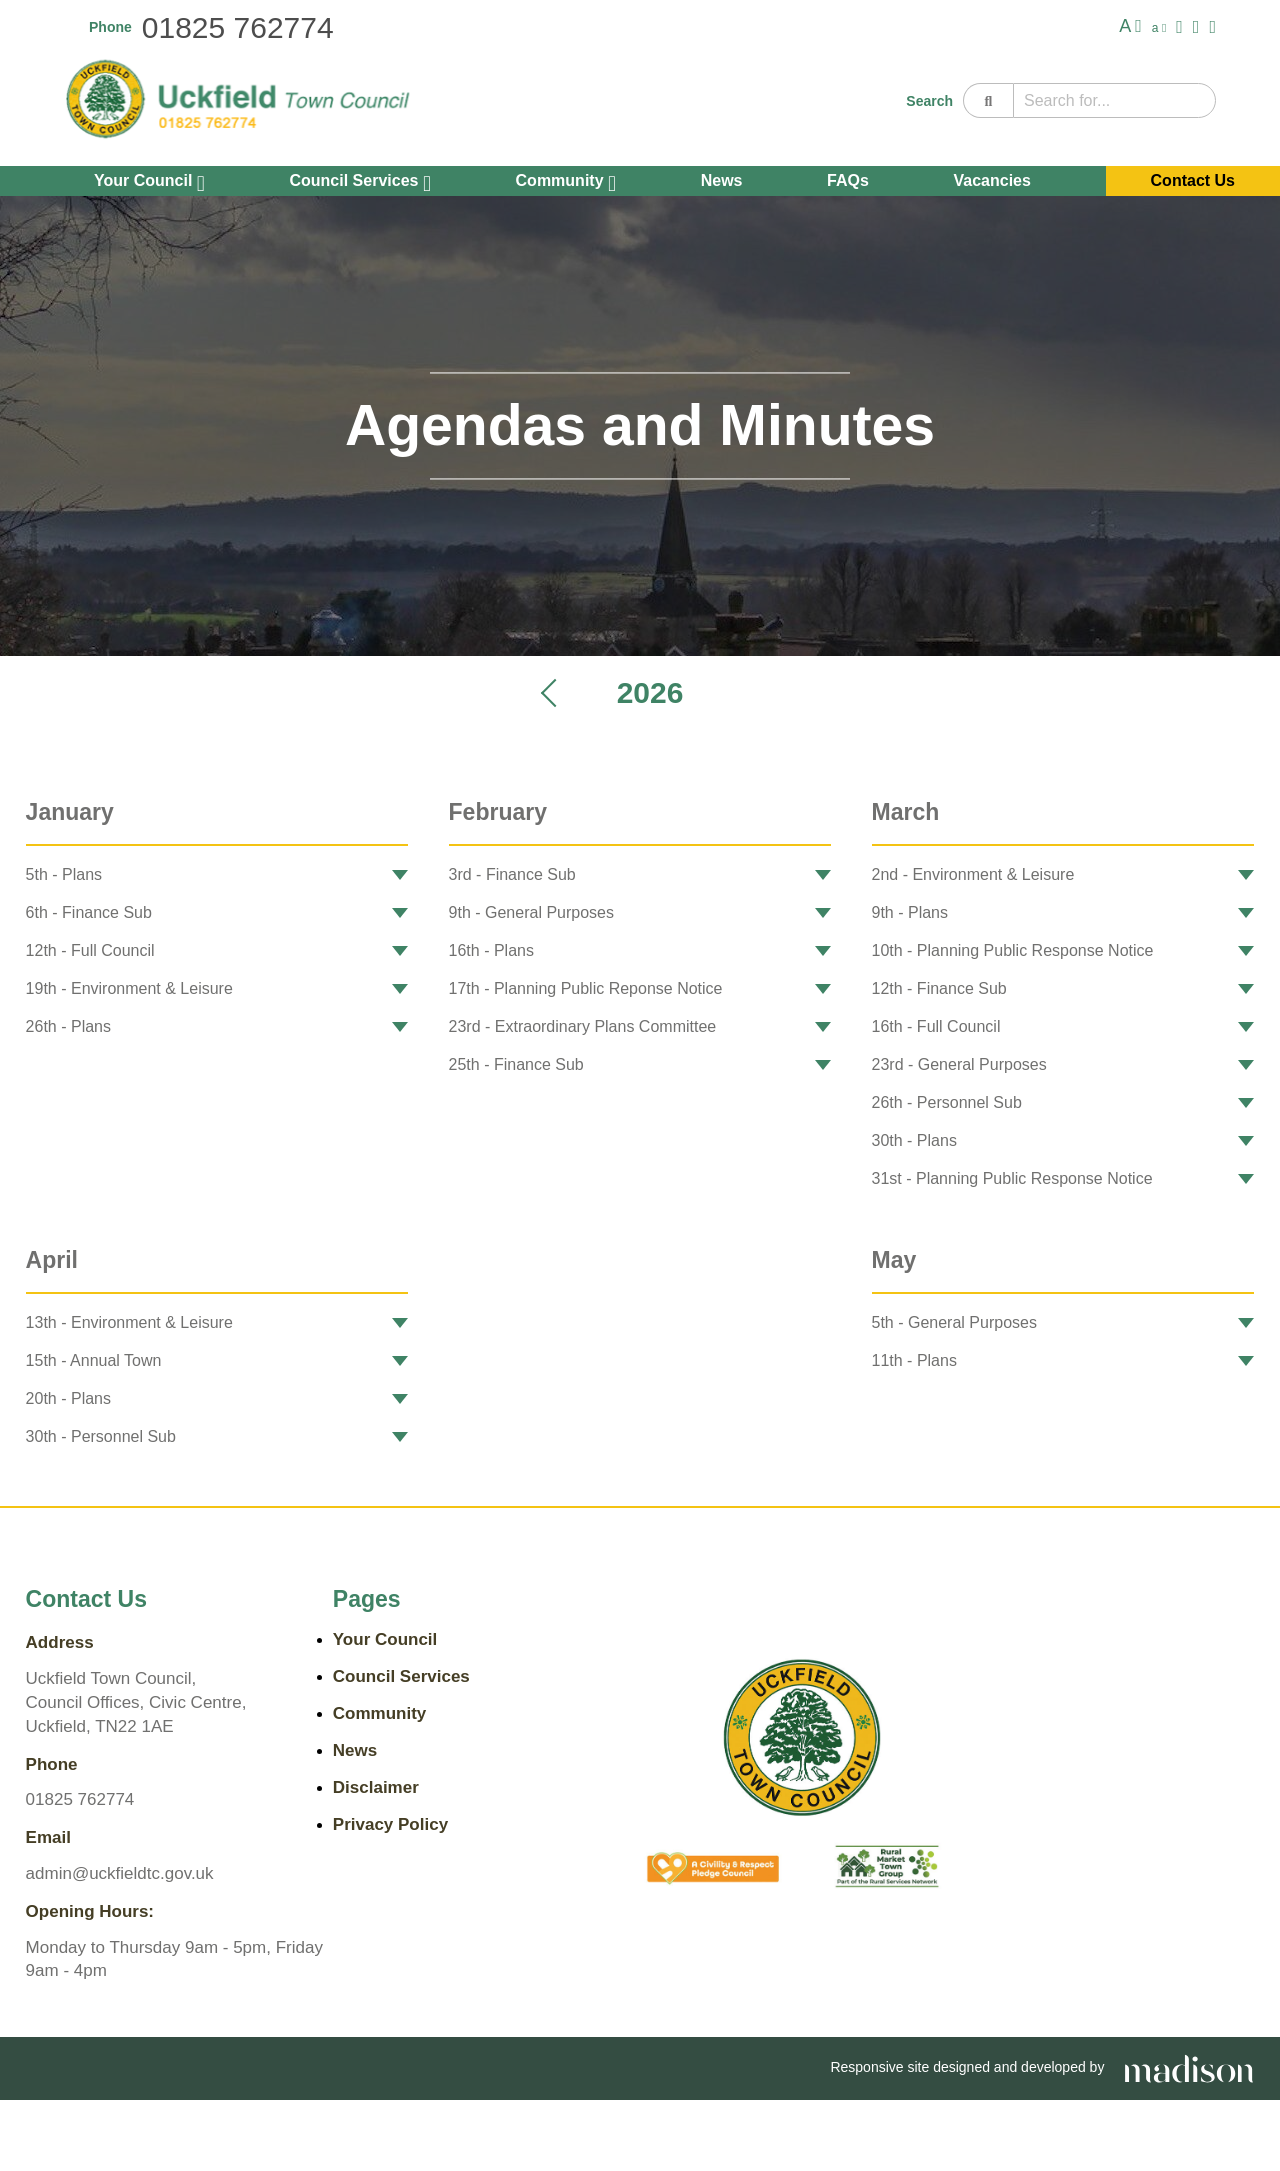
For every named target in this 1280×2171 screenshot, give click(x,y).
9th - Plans (910, 912)
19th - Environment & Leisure (129, 988)
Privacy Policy (390, 1824)
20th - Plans (68, 1398)
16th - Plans (491, 950)
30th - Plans (914, 1140)
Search (929, 101)
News (722, 180)
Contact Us (1193, 180)
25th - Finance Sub (516, 1064)
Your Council (149, 183)
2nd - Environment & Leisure (973, 874)
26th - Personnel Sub (947, 1102)
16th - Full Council (936, 1026)
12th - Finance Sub (939, 988)
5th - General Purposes (954, 1322)
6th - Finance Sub (89, 912)
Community (566, 183)
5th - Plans (64, 874)
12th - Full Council (90, 950)
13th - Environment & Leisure (129, 1322)
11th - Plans (914, 1360)
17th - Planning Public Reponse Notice (586, 988)
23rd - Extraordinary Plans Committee (583, 1026)
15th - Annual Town (94, 1360)
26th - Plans (68, 1026)
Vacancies (992, 180)
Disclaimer (376, 1787)
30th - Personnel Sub (101, 1436)
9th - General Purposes (531, 912)
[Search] (988, 100)
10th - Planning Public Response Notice (1013, 950)
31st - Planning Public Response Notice (1012, 1178)
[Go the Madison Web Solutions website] (1189, 2067)
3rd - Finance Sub (512, 874)
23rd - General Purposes (959, 1064)
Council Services (359, 183)
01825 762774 (238, 27)
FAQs (848, 180)
